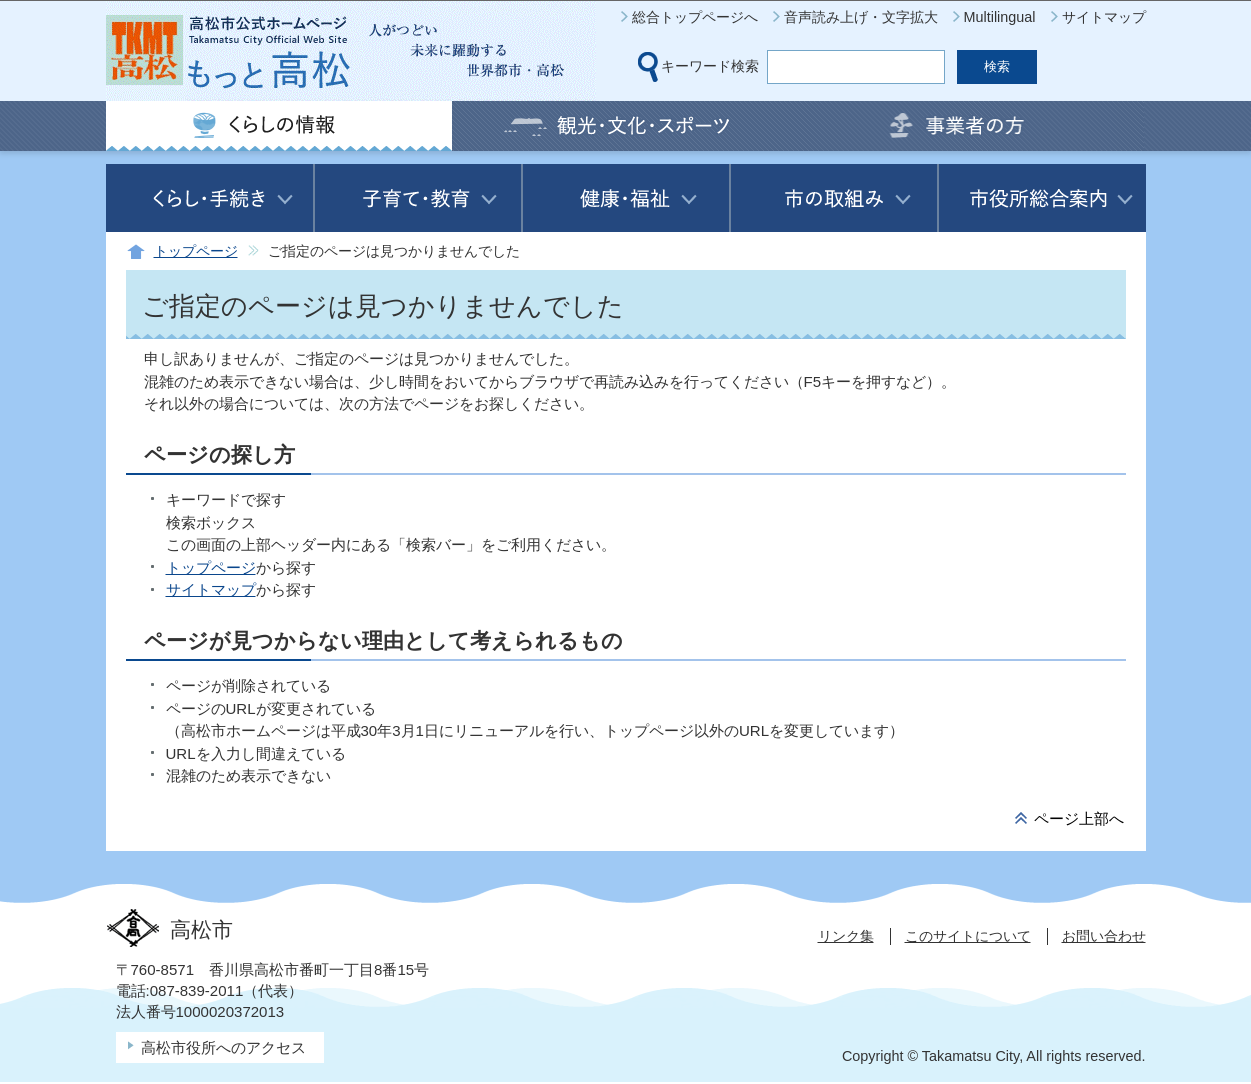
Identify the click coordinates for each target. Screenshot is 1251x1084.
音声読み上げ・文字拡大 (861, 17)
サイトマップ (1104, 17)
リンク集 (846, 936)
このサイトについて (968, 936)
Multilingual (1000, 17)
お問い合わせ (1104, 936)
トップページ (196, 251)
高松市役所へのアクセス (223, 1047)
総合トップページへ (695, 17)
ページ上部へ (1079, 818)
